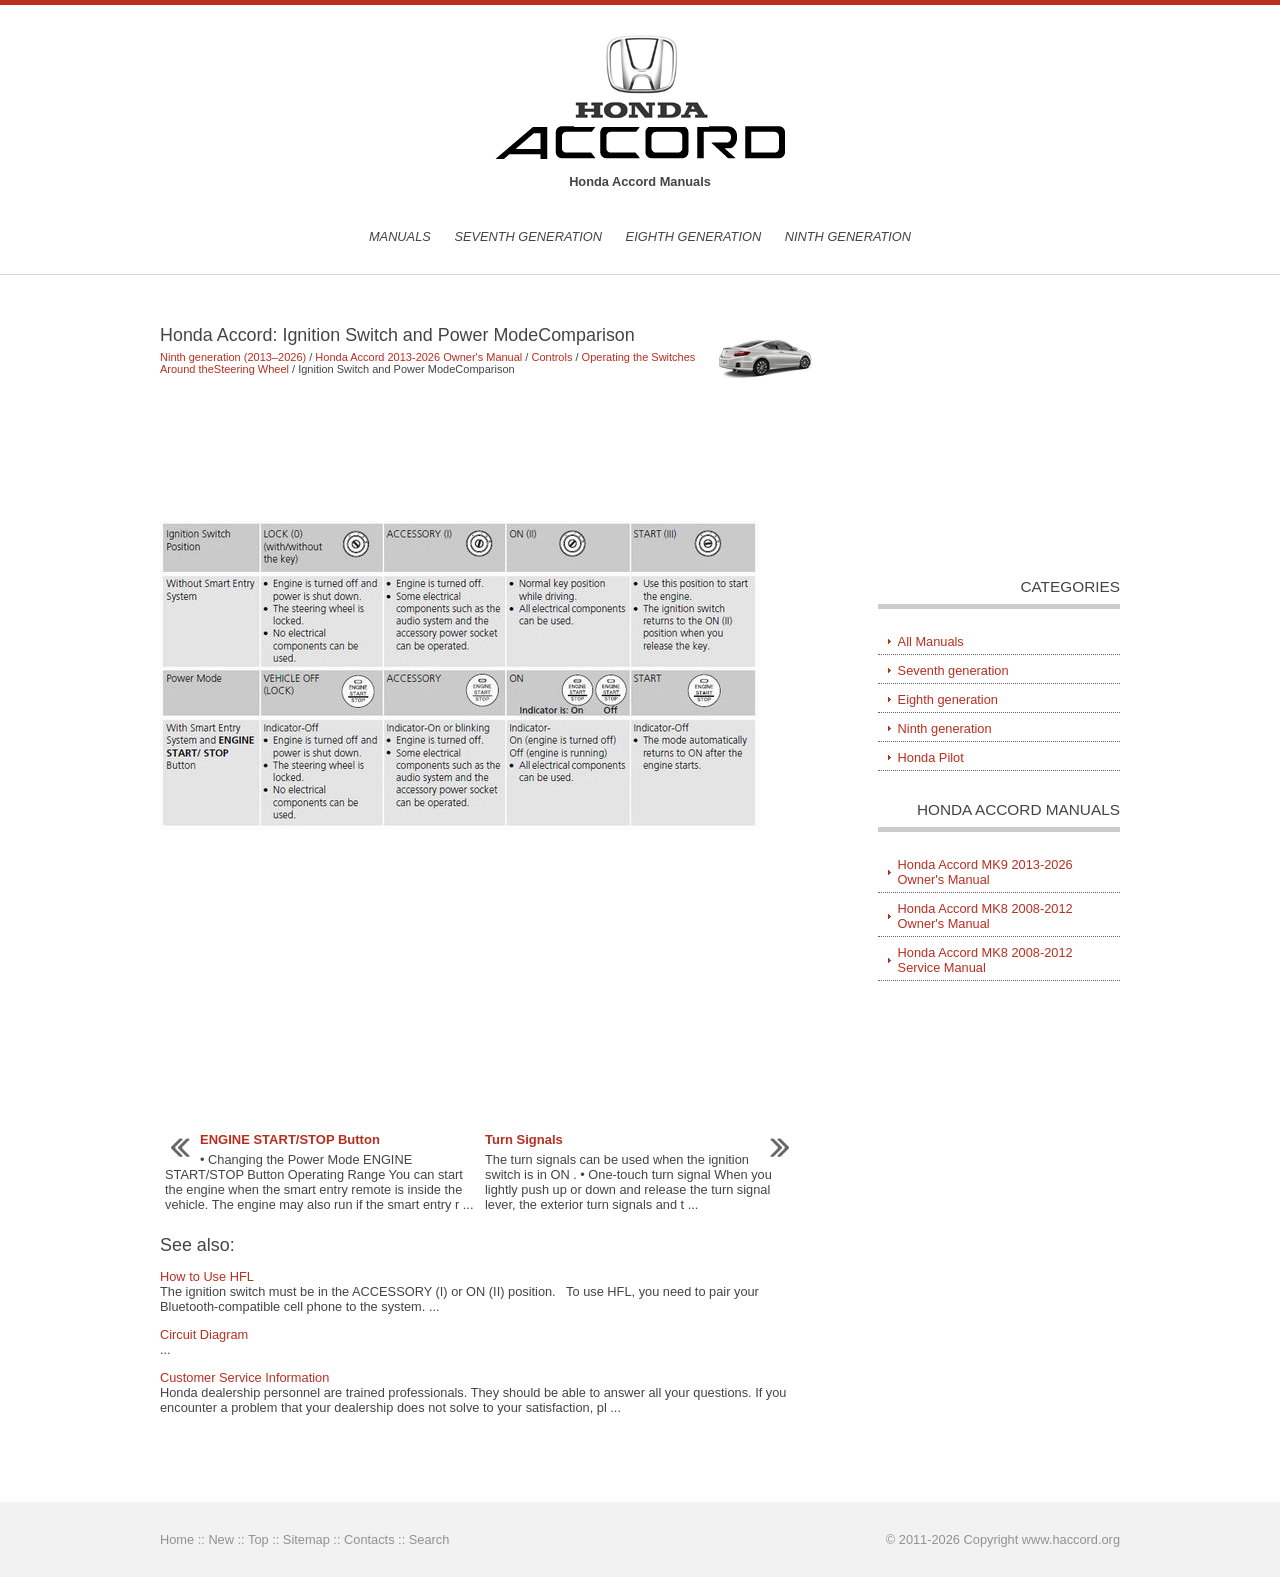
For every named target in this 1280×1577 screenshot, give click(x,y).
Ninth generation (848, 236)
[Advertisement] (489, 448)
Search (429, 1539)
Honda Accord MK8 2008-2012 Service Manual (985, 960)
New (221, 1539)
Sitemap (306, 1539)
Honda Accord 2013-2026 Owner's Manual (418, 357)
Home (177, 1539)
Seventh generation (528, 236)
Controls (551, 357)
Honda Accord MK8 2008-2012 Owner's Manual (985, 916)
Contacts (369, 1539)
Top (258, 1539)
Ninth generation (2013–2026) (233, 357)
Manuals (400, 236)
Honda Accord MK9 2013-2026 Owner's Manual (985, 872)
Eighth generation (694, 236)
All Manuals (931, 641)
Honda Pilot (931, 757)
